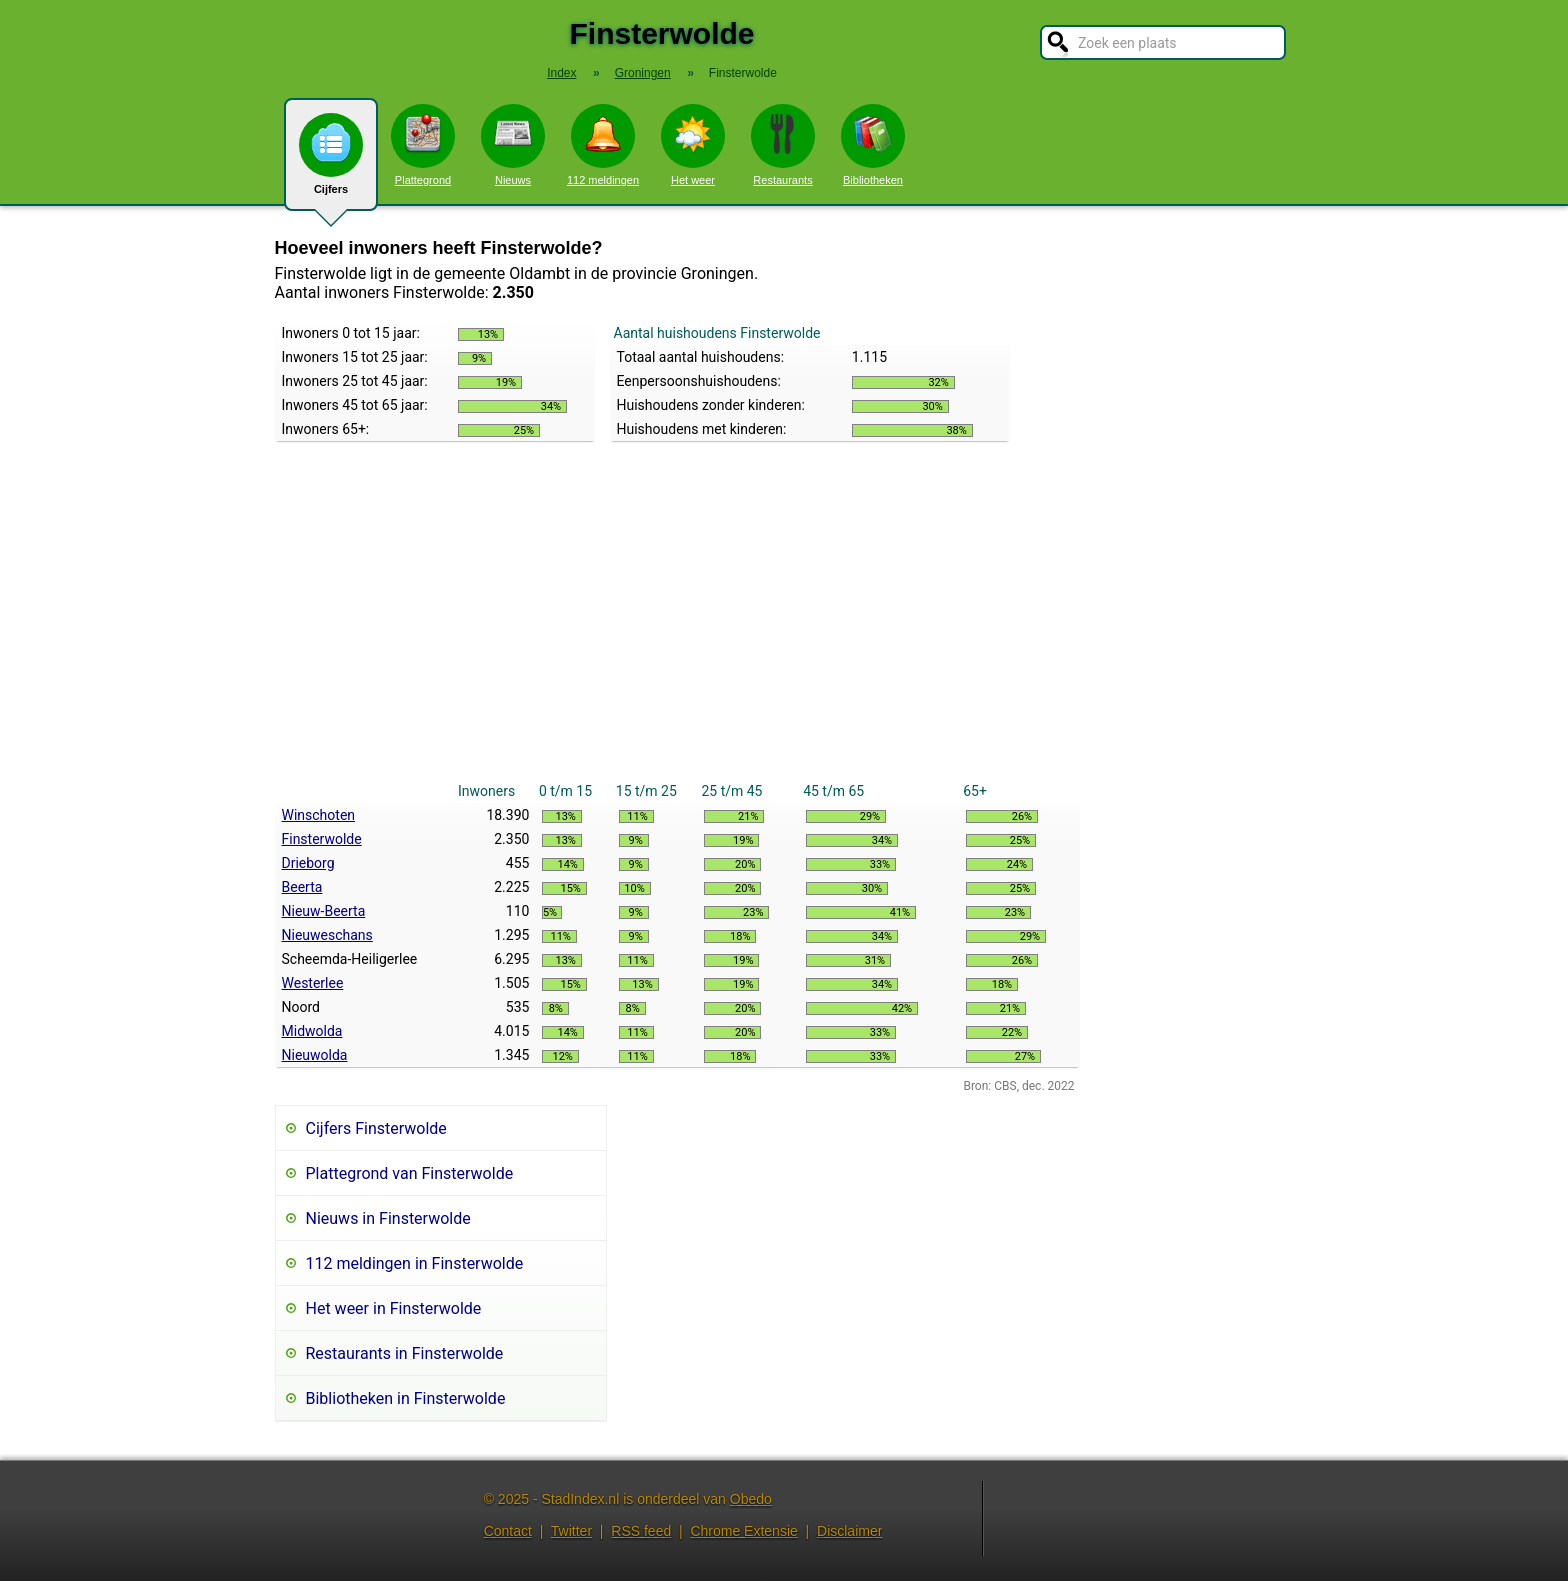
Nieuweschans (327, 935)
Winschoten (319, 815)
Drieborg (308, 863)
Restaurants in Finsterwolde (405, 1353)
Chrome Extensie (743, 1531)
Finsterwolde (322, 839)
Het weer (693, 145)
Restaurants (783, 145)
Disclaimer (849, 1531)
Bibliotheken (873, 145)
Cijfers (331, 162)
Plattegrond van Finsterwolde (410, 1173)
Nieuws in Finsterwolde (388, 1218)
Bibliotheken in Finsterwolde (406, 1398)
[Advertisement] (677, 629)
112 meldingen (603, 145)
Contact (508, 1531)
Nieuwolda (315, 1055)
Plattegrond (423, 145)
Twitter (571, 1531)
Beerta (302, 887)
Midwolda (312, 1031)
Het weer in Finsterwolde (394, 1308)
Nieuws (513, 145)
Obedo (751, 1499)
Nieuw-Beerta (324, 911)
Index (561, 73)
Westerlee (313, 983)
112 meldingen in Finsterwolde (415, 1263)
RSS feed (641, 1531)
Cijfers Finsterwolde (376, 1128)
